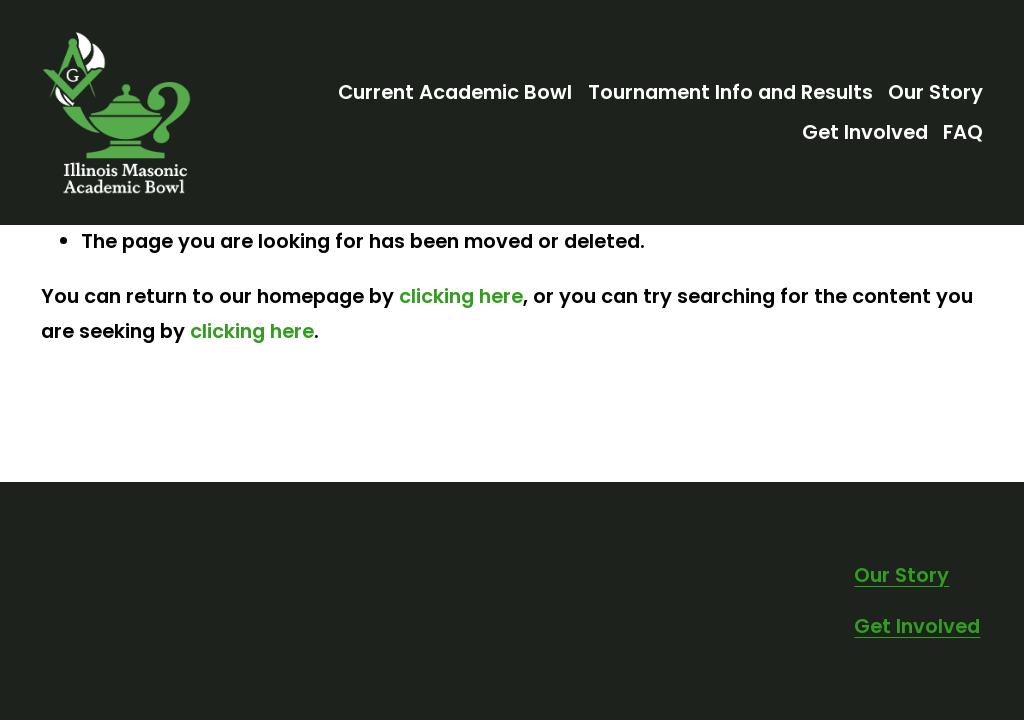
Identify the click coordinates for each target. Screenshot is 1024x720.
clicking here (461, 296)
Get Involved (865, 132)
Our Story (935, 92)
